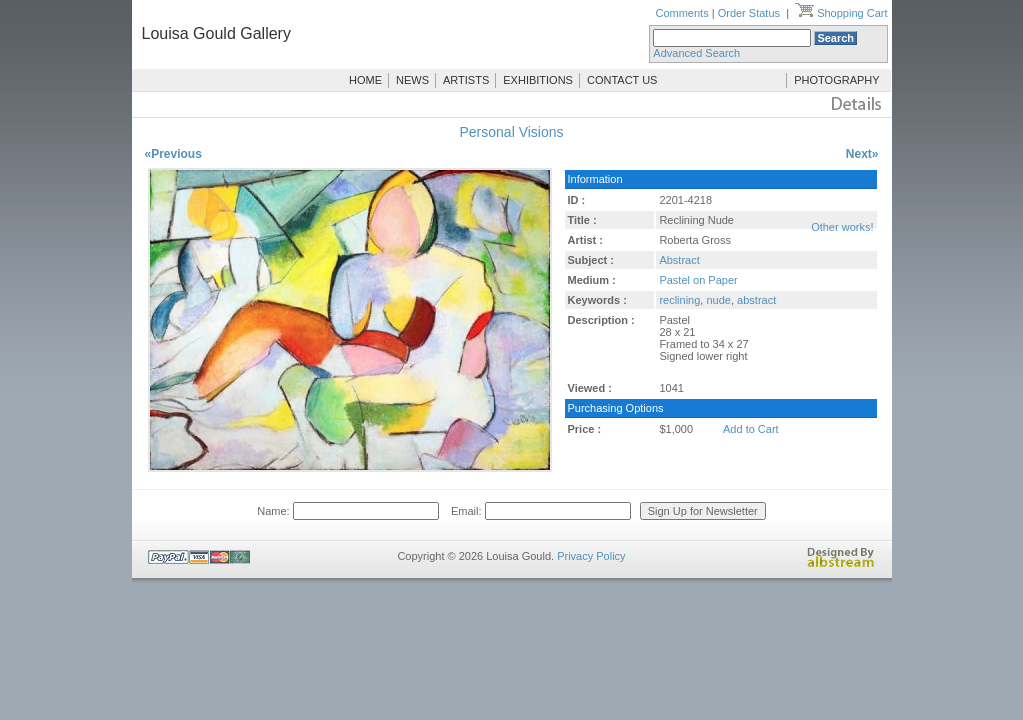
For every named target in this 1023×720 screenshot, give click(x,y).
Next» (862, 154)
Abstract (679, 260)
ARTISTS (466, 80)
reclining (679, 300)
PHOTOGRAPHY (836, 80)
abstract (756, 300)
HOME (365, 80)
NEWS (412, 80)
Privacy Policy (591, 556)
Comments (681, 13)
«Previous (173, 154)
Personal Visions (511, 132)
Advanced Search (696, 53)
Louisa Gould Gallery (216, 33)
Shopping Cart (841, 13)
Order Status (749, 13)
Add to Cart (751, 429)
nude (718, 300)
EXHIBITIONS (538, 80)
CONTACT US (622, 80)
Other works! (842, 227)
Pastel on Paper (698, 280)
